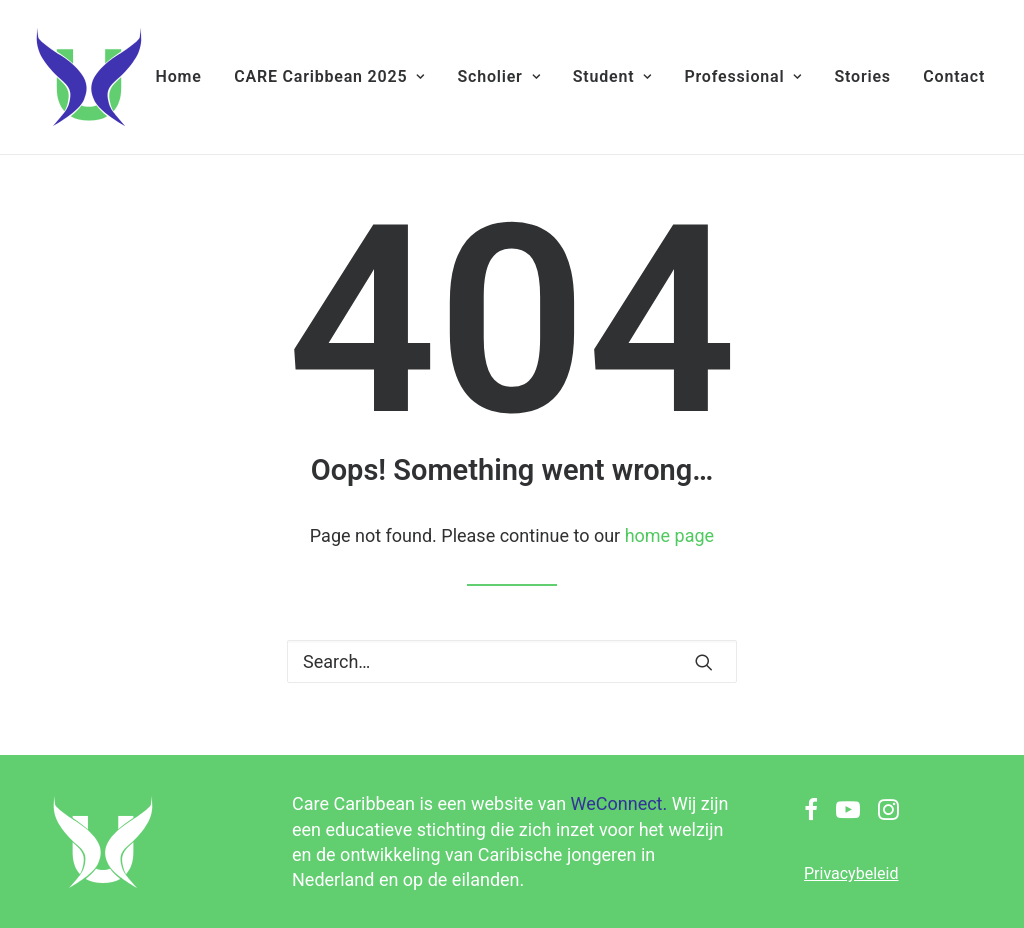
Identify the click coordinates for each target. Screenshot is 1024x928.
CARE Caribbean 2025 (329, 76)
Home (179, 76)
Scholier (498, 76)
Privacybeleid (851, 873)
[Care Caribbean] (89, 77)
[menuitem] (179, 77)
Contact (954, 76)
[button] (704, 662)
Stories (862, 76)
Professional (743, 76)
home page (670, 535)
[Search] (512, 661)
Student (612, 76)
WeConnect (617, 803)
